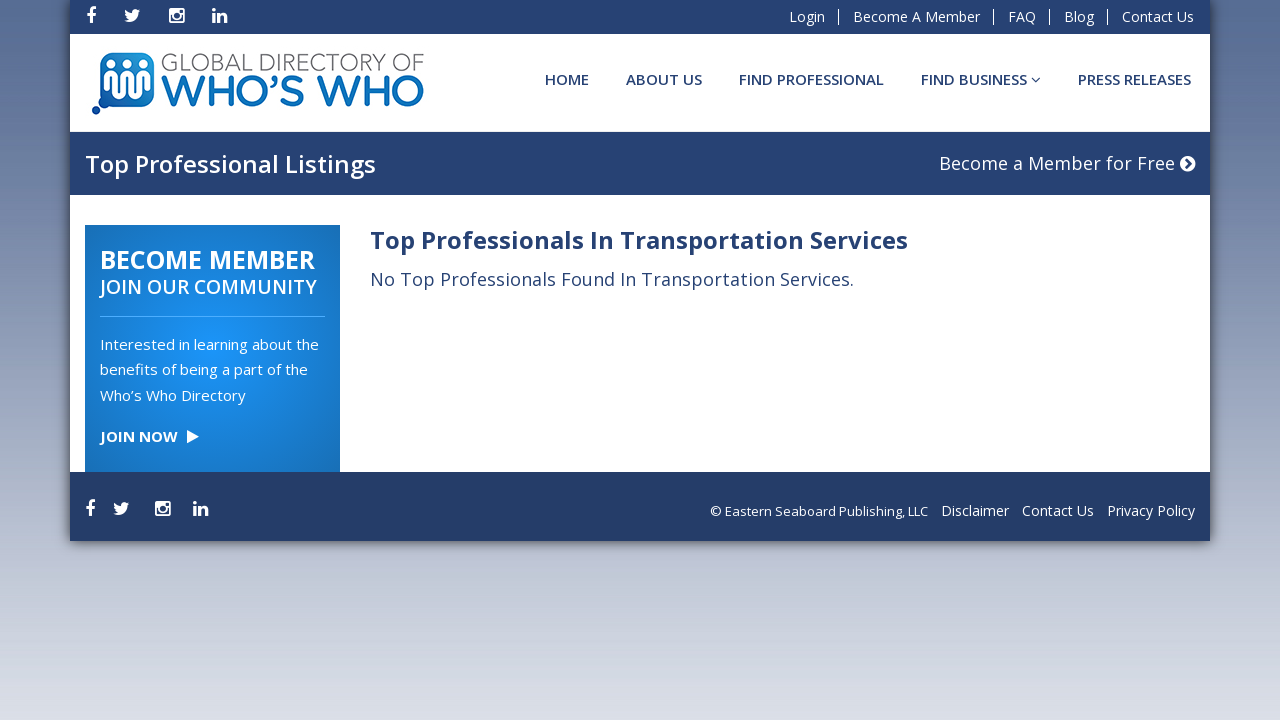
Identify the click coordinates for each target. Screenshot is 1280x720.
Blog (1079, 16)
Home (567, 79)
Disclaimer (975, 510)
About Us (664, 79)
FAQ (1022, 16)
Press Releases (1134, 79)
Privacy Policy (1151, 510)
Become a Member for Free (1067, 163)
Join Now (149, 436)
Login (807, 16)
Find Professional (811, 79)
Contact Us (1158, 16)
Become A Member (916, 16)
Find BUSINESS (981, 79)
